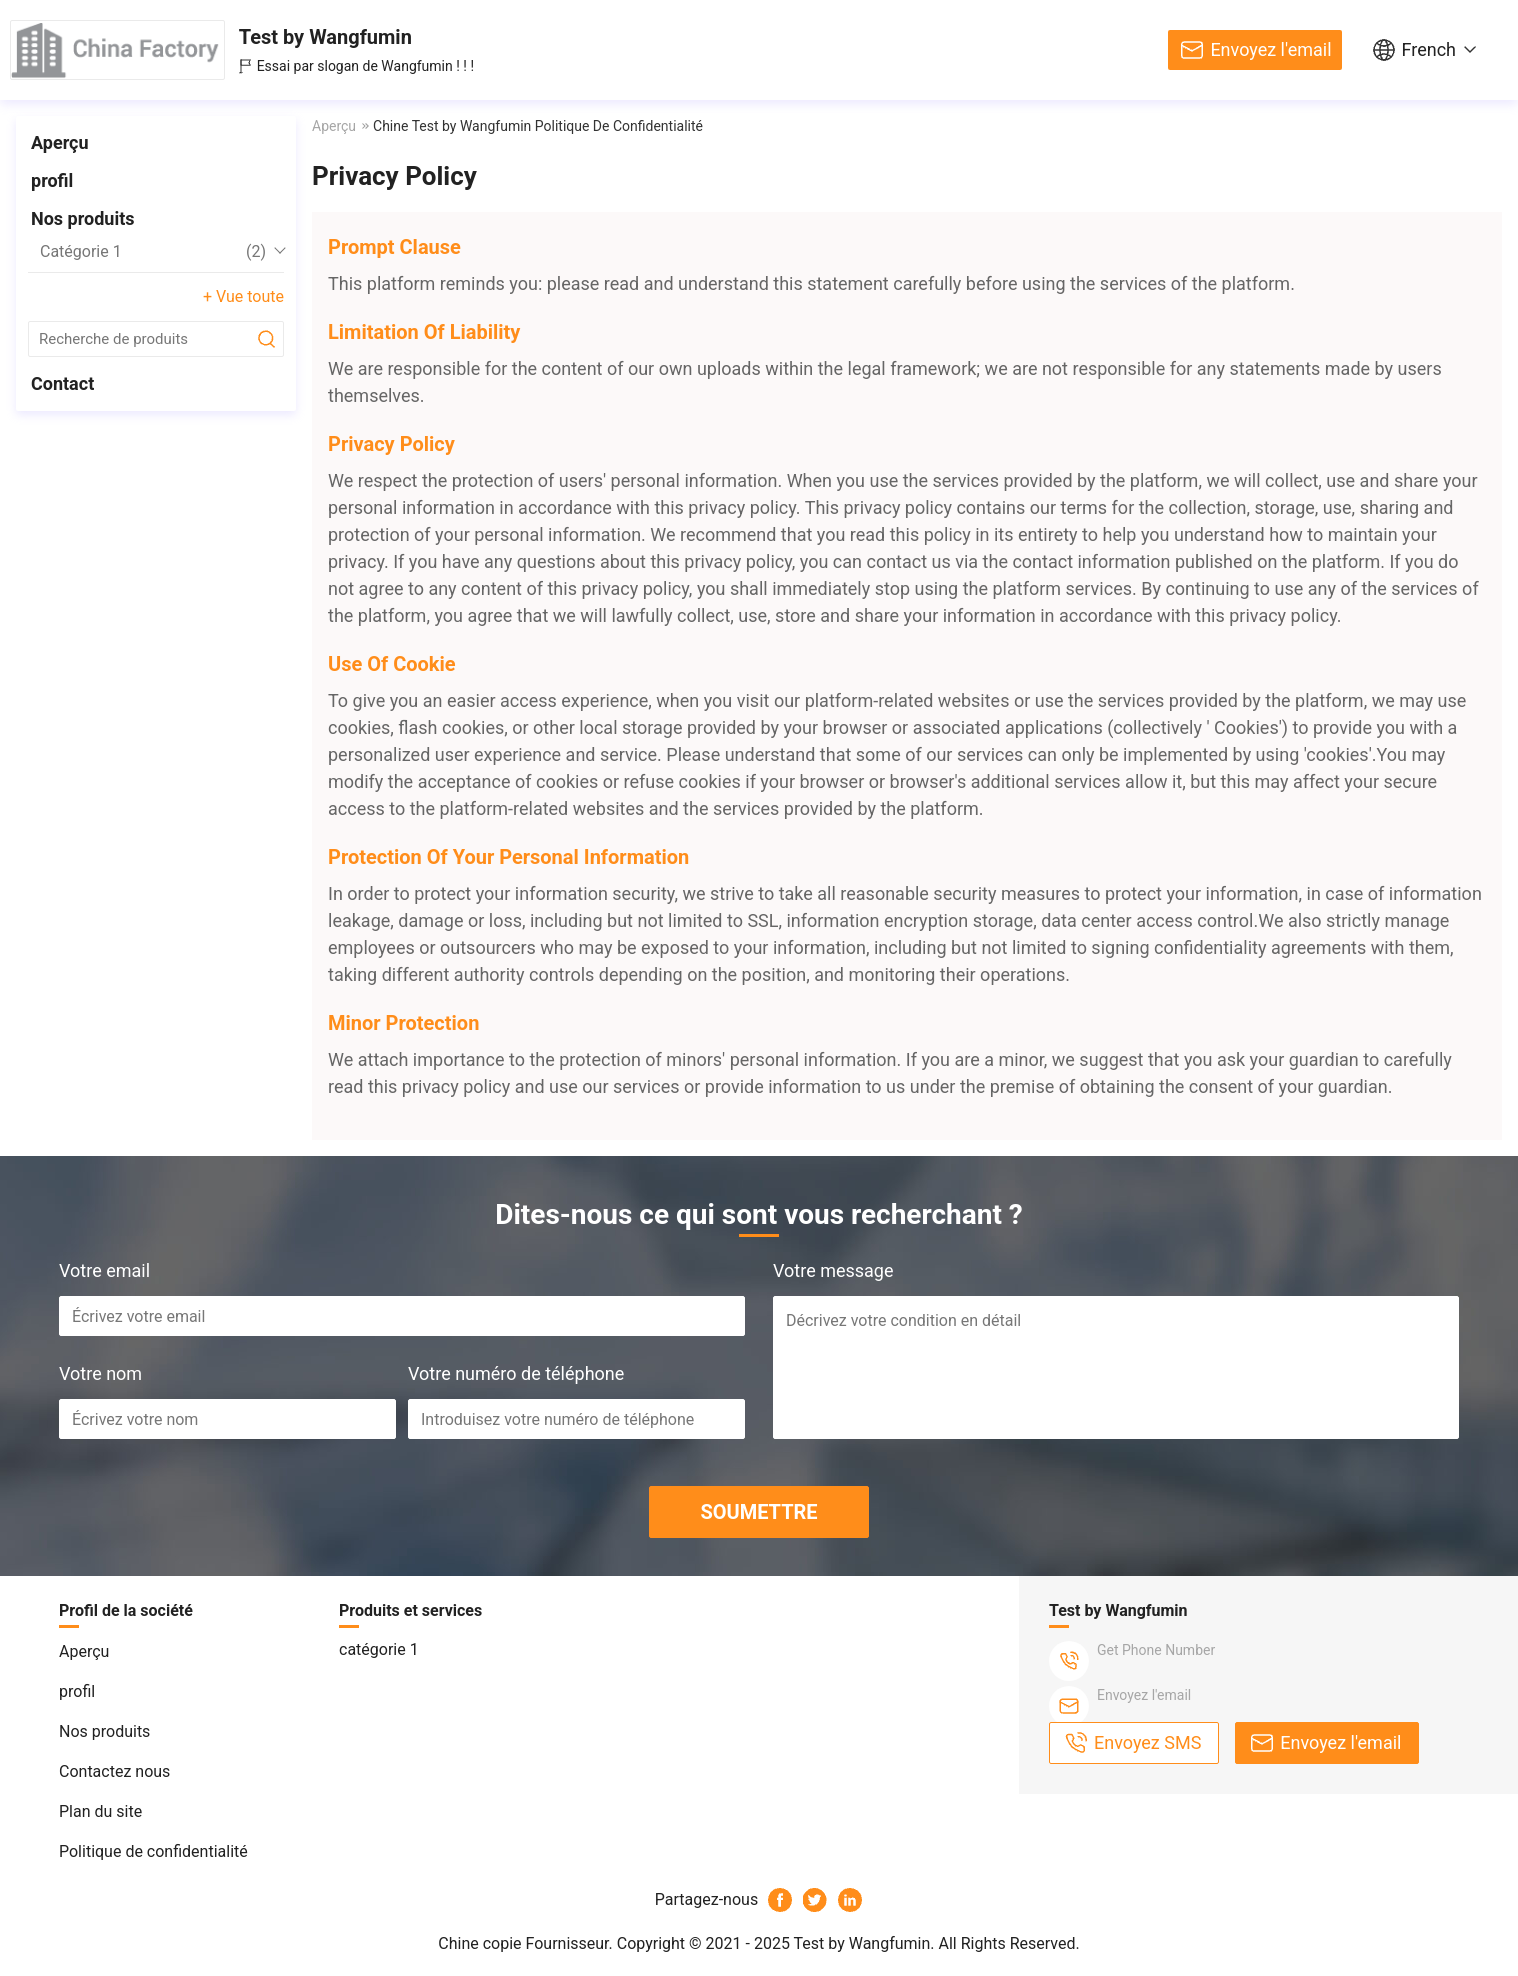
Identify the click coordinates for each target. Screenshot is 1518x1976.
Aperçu (60, 142)
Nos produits (83, 218)
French (1429, 49)
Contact (62, 383)
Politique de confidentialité (153, 1851)
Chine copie (479, 1943)
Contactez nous (114, 1771)
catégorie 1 (153, 252)
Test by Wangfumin (325, 37)
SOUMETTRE (758, 1512)
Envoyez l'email (1270, 49)
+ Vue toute (243, 296)
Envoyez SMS (1147, 1742)
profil (52, 180)
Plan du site (100, 1811)
